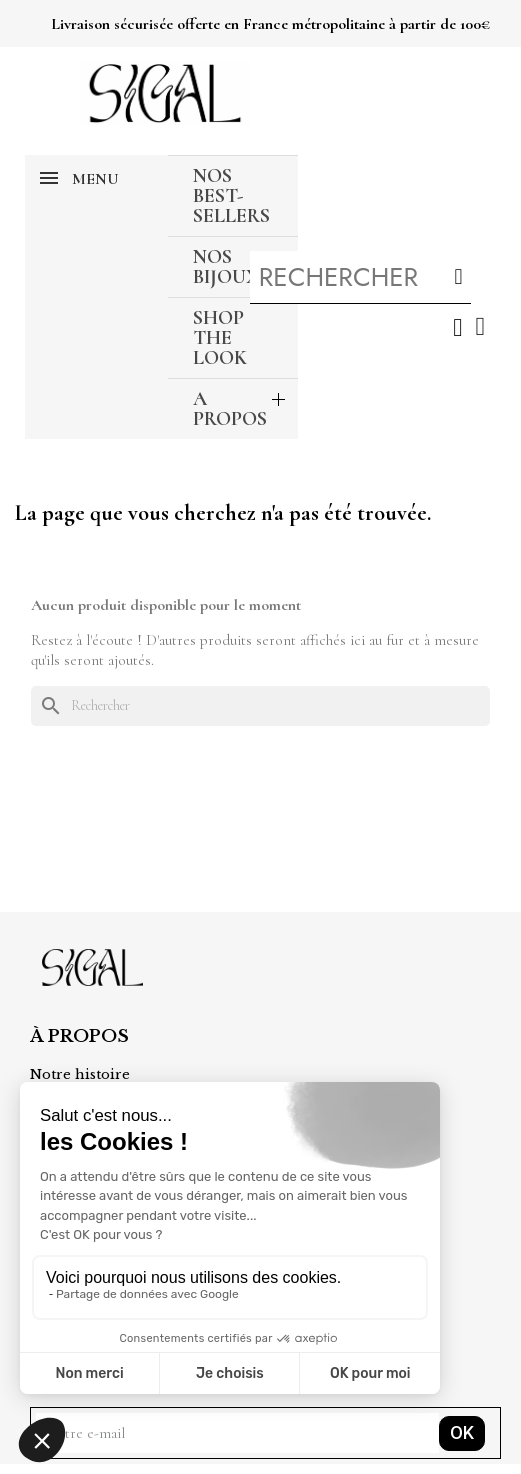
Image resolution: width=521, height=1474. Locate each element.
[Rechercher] (260, 706)
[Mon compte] (457, 327)
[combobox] (340, 277)
